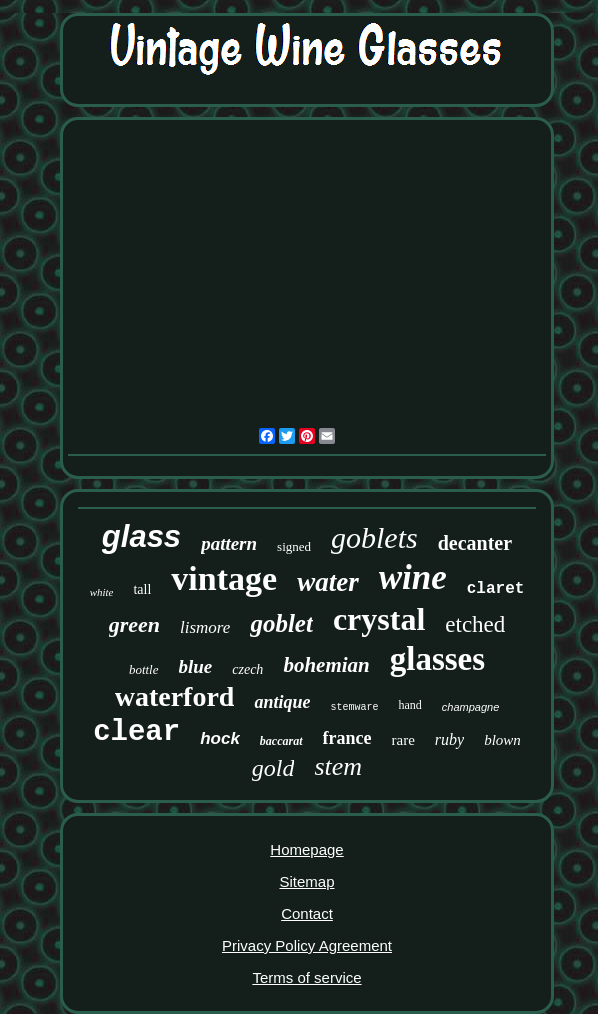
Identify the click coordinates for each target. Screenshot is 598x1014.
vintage (224, 578)
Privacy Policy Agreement (307, 945)
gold (273, 768)
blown (502, 740)
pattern (229, 543)
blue (196, 666)
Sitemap (306, 881)
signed (294, 546)
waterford (175, 696)
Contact (307, 913)
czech (247, 669)
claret (496, 589)
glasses (437, 659)
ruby (449, 739)
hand (409, 705)
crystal (379, 619)
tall (142, 589)
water (328, 582)
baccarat (281, 741)
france (347, 738)
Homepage (306, 849)
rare (403, 740)
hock (220, 738)
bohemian (326, 665)
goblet (281, 623)
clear (136, 732)
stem (338, 766)
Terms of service (306, 977)
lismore (205, 627)
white (102, 592)
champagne (471, 707)
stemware (354, 707)
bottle (144, 669)
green (134, 624)
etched (475, 624)
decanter (475, 543)
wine (413, 577)
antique (282, 702)
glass (141, 536)
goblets (374, 537)
